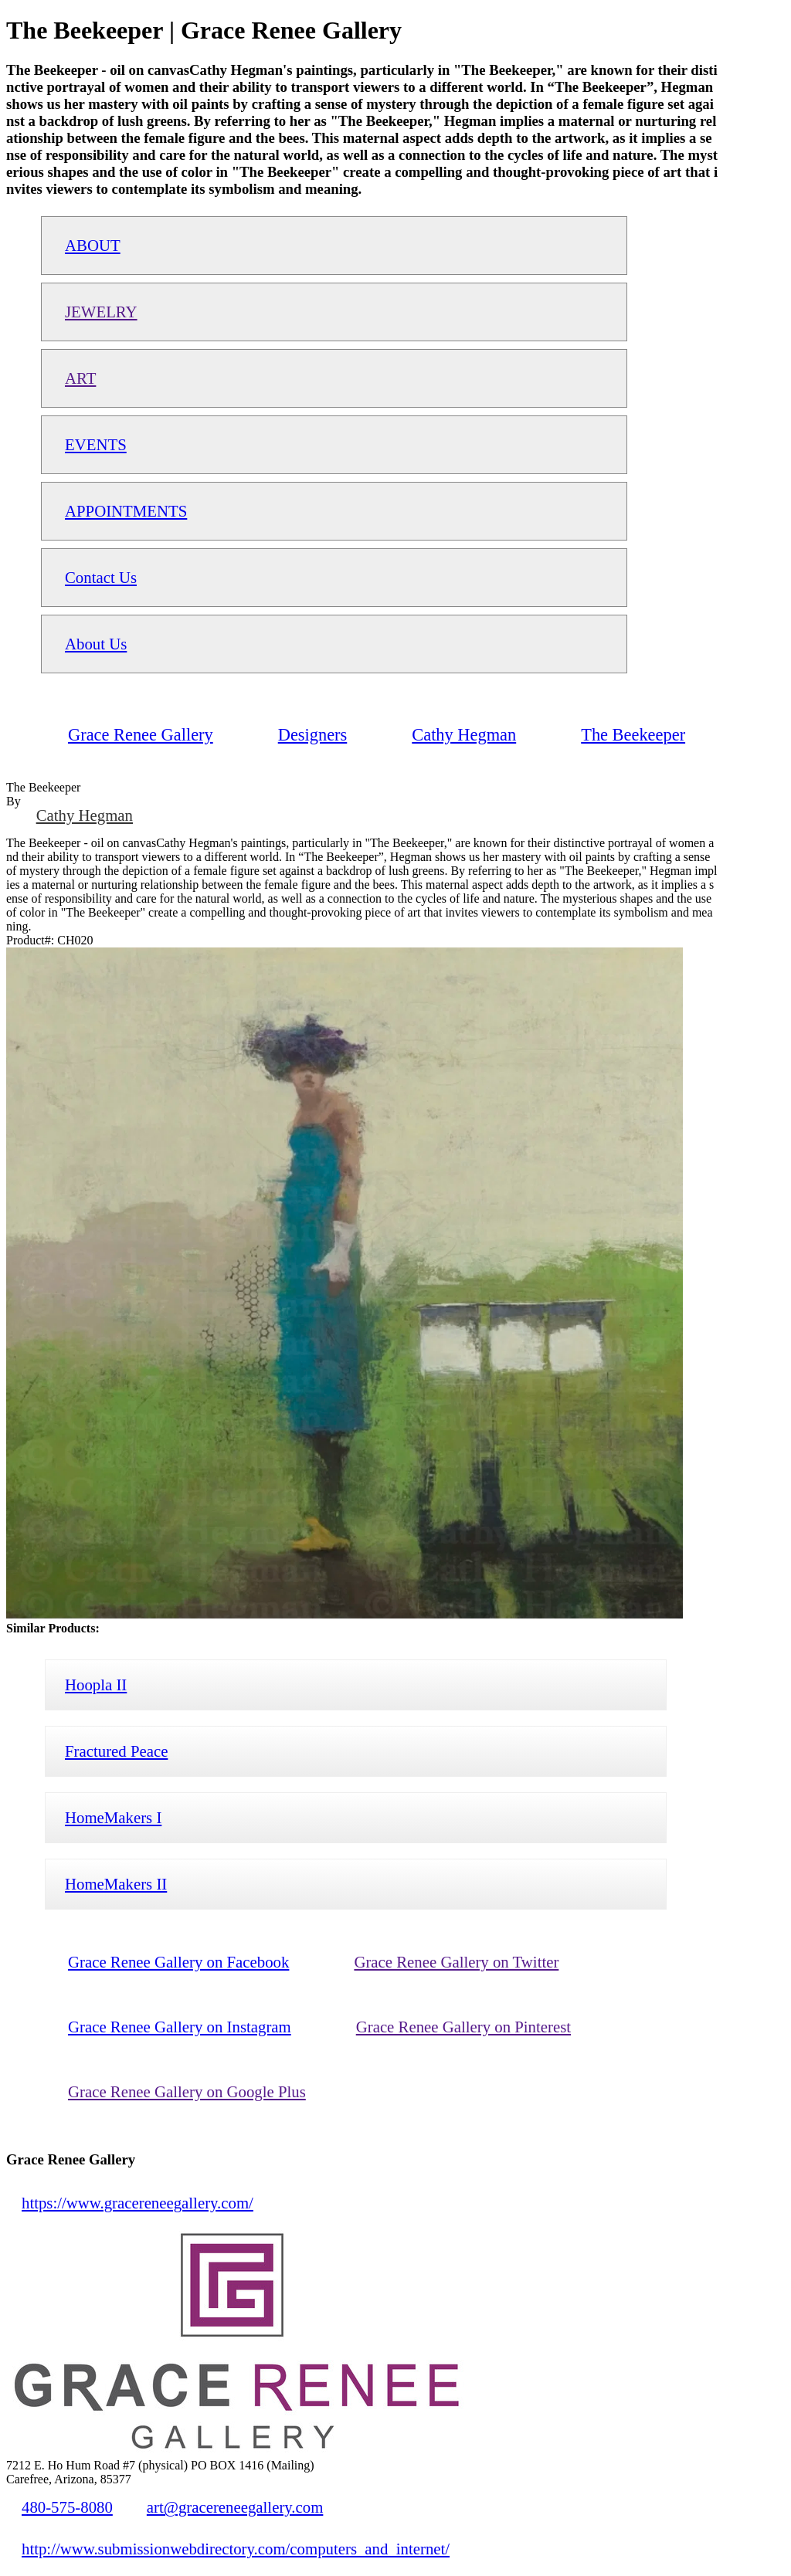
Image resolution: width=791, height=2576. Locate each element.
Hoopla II (96, 1684)
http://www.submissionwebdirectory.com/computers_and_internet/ (236, 2548)
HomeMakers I (113, 1817)
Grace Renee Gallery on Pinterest (463, 2026)
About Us (96, 643)
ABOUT (93, 245)
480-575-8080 (67, 2507)
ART (80, 378)
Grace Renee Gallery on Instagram (179, 2026)
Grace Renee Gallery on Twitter (456, 1962)
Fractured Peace (116, 1751)
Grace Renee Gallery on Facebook (178, 1962)
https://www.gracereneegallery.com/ (137, 2203)
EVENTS (96, 444)
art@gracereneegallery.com (235, 2507)
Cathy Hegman (84, 815)
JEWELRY (101, 311)
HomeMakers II (116, 1884)
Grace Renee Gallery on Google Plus (187, 2091)
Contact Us (101, 577)
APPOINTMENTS (126, 511)
